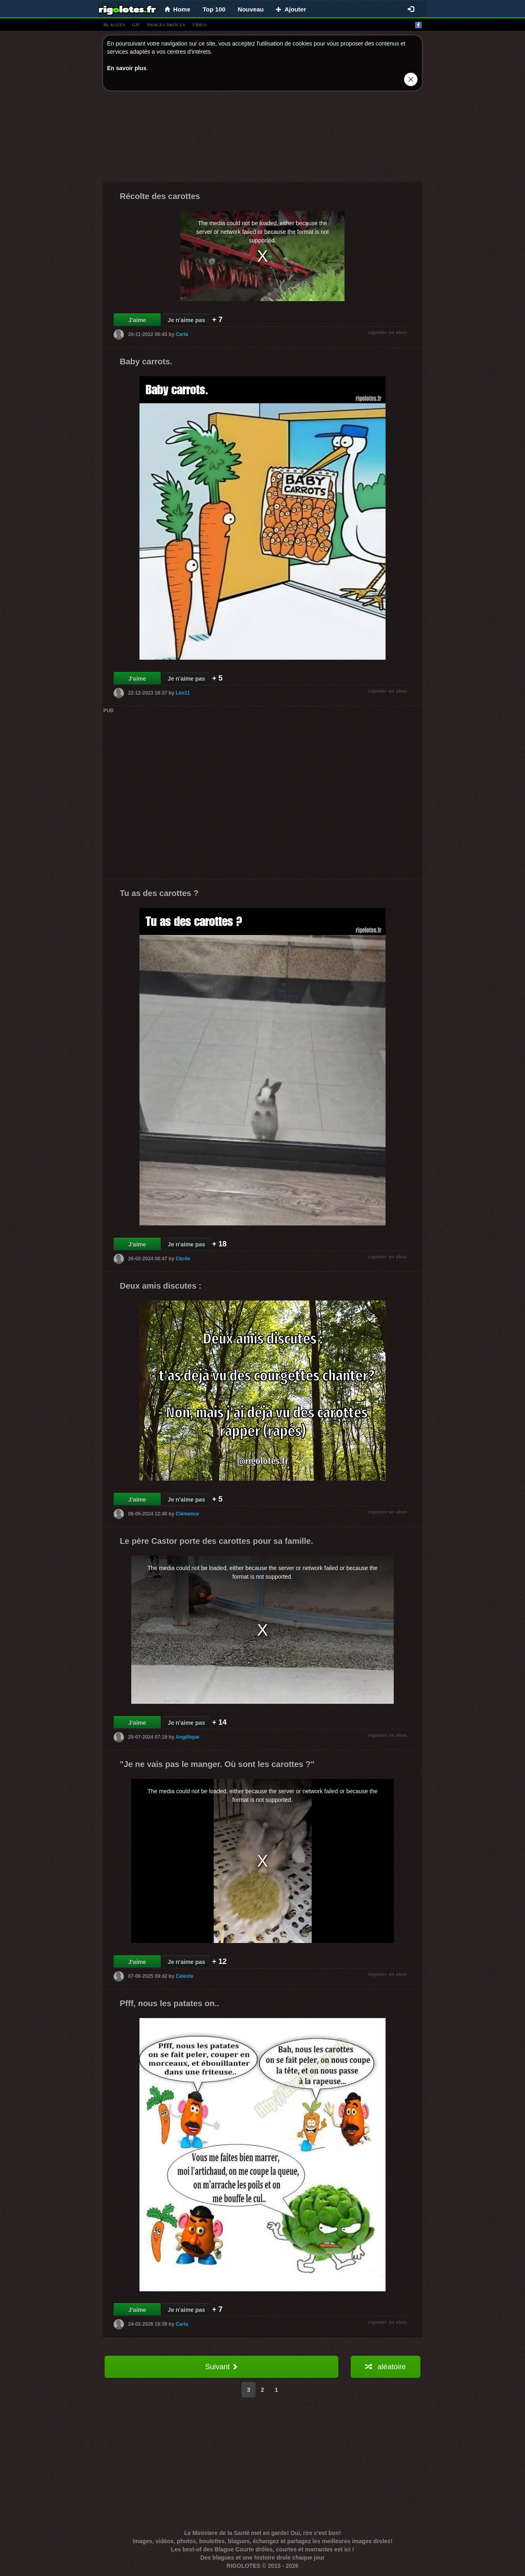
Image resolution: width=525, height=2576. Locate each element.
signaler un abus (387, 332)
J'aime (137, 320)
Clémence (187, 1514)
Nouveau (251, 9)
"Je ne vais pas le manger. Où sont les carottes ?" (217, 1764)
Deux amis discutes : (160, 1285)
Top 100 (214, 9)
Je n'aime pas (186, 320)
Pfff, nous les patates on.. (169, 2003)
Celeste (184, 1976)
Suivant (221, 2367)
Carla (182, 334)
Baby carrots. (146, 361)
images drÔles (166, 24)
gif (136, 24)
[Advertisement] (262, 138)
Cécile (183, 1259)
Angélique (187, 1736)
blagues (114, 24)
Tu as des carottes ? (159, 893)
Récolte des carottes (160, 196)
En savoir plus (126, 68)
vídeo (199, 24)
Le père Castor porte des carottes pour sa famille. (216, 1540)
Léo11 (183, 693)
